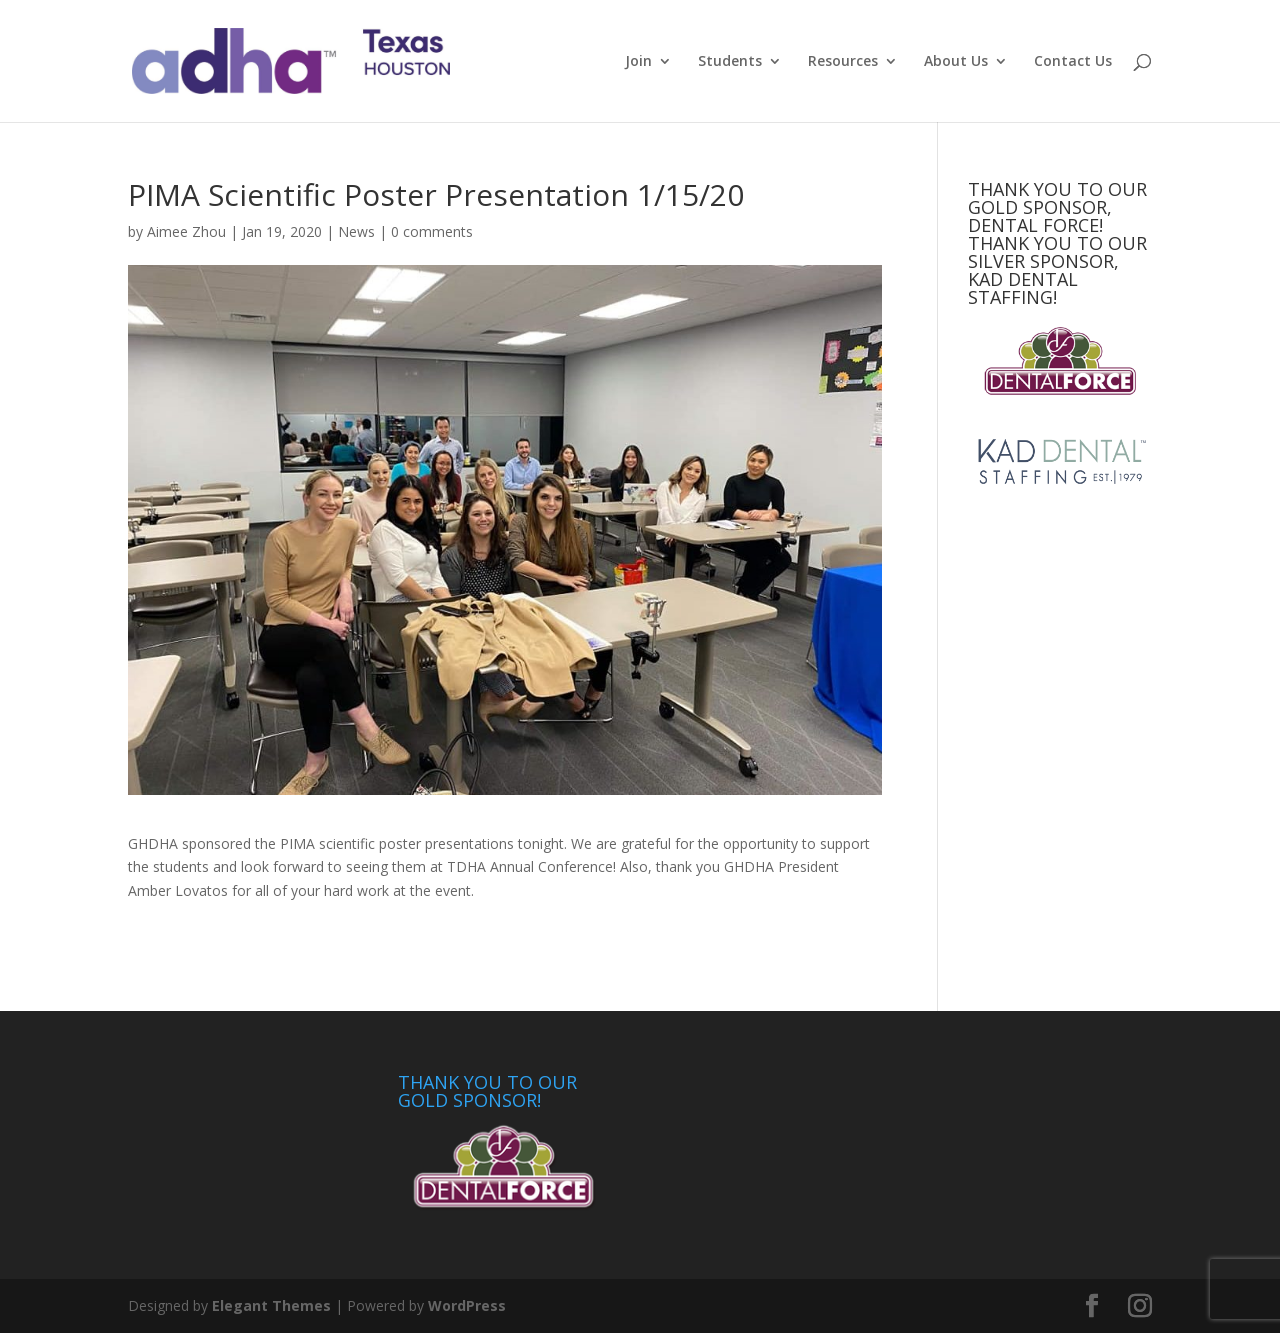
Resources (843, 62)
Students (730, 62)
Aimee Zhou (186, 231)
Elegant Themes (271, 1305)
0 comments (432, 231)
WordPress (467, 1305)
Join (638, 62)
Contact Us (1073, 62)
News (356, 231)
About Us (956, 62)
